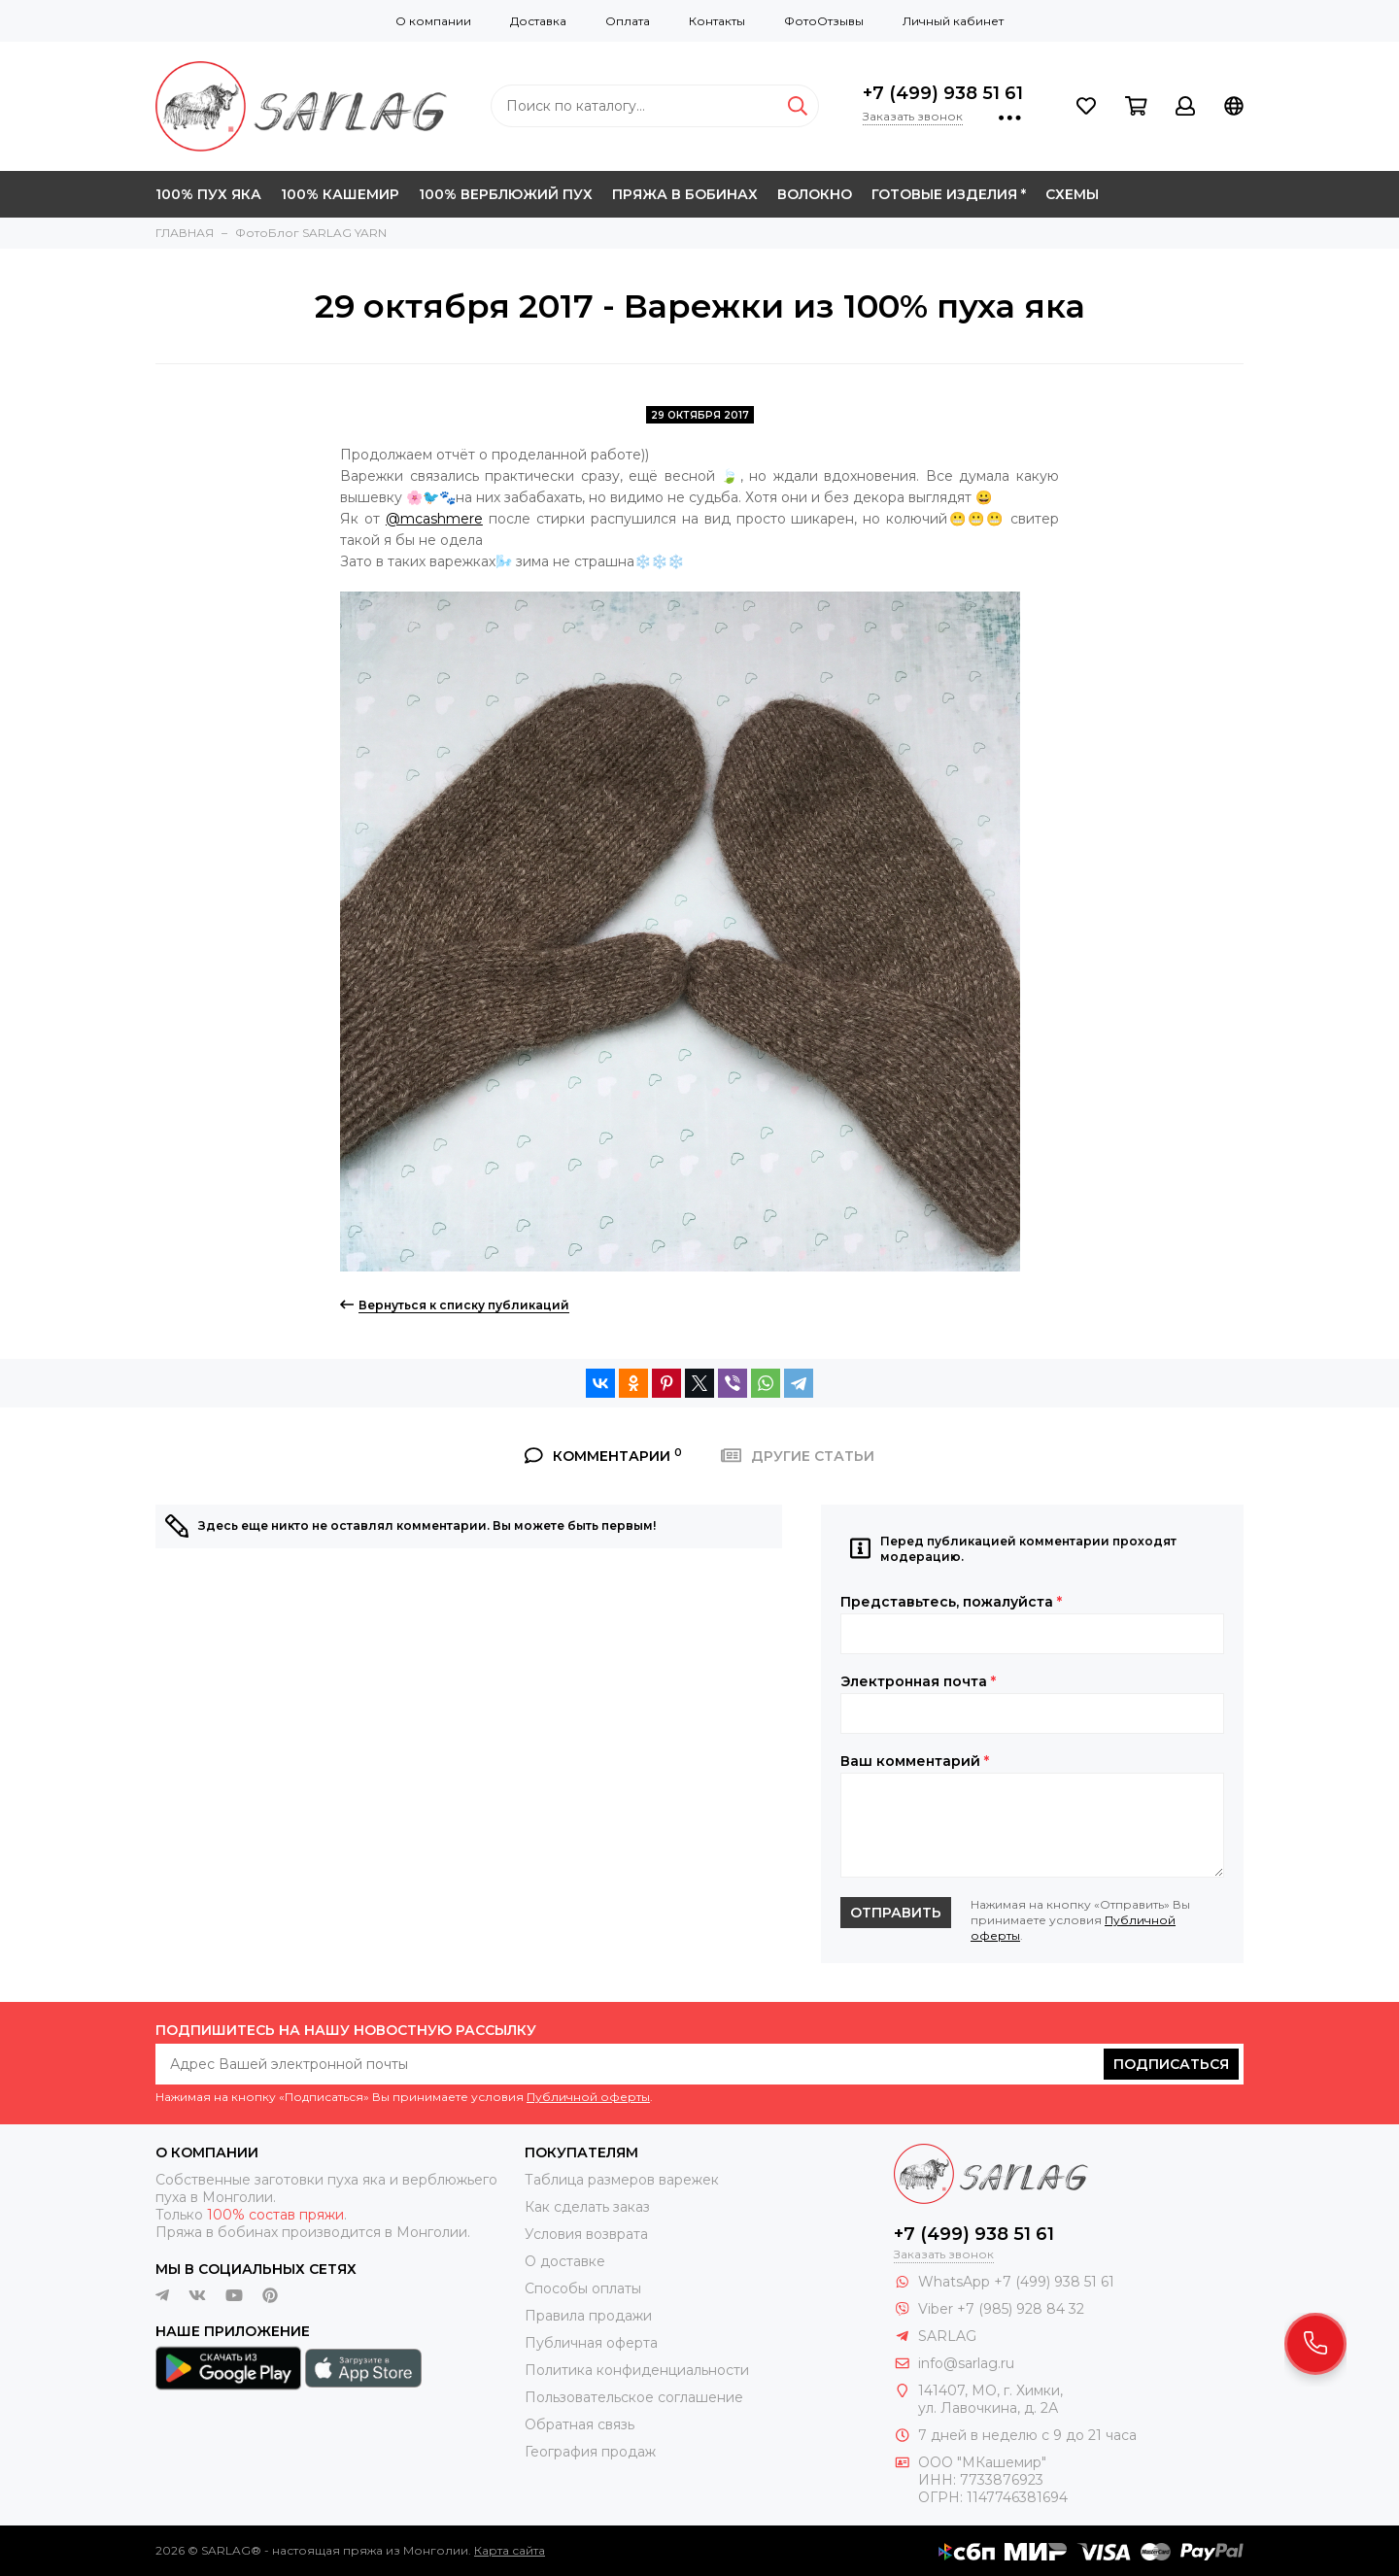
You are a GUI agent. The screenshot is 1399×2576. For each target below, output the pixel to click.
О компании (433, 21)
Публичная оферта (591, 2343)
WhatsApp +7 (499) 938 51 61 (1016, 2281)
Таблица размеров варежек (622, 2179)
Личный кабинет (953, 21)
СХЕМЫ (1072, 194)
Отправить (895, 1912)
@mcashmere (434, 518)
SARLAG (947, 2336)
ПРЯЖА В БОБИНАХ (685, 194)
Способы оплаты (583, 2288)
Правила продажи (588, 2315)
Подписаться (1171, 2064)
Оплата (627, 21)
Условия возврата (586, 2234)
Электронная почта (918, 1681)
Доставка (538, 21)
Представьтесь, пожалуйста (951, 1602)
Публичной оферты (588, 2096)
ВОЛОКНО (814, 194)
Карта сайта (509, 2550)
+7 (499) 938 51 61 (943, 93)
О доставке (565, 2261)
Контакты (717, 21)
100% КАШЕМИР (340, 194)
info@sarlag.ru (966, 2363)
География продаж (590, 2451)
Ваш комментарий (914, 1761)
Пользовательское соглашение (634, 2397)
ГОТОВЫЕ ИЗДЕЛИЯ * (948, 194)
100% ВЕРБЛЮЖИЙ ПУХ (506, 194)
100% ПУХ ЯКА (208, 194)
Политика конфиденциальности (637, 2370)
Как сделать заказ (587, 2207)
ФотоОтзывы (824, 21)
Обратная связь (579, 2424)
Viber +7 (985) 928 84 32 (1001, 2309)
